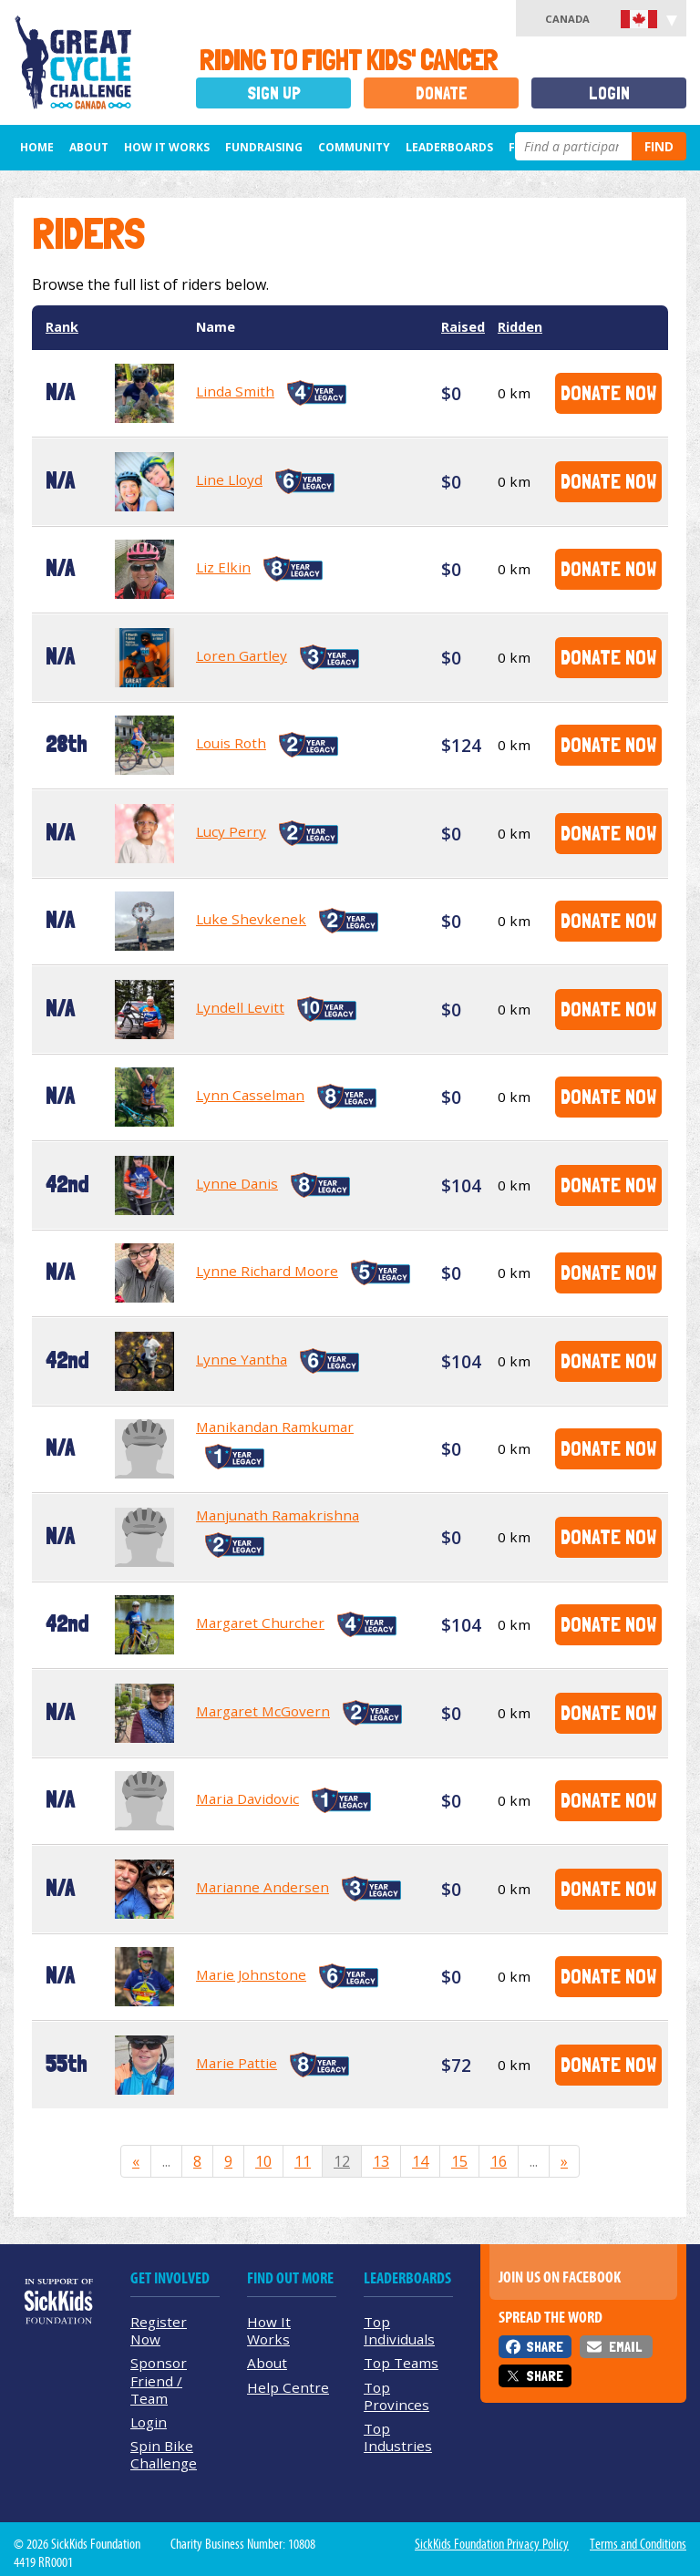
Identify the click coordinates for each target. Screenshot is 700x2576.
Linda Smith (235, 391)
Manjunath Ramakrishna (277, 1515)
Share (544, 2346)
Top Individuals (399, 2330)
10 (263, 2161)
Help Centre (288, 2387)
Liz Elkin (223, 567)
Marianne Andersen (262, 1887)
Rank (62, 326)
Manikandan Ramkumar (275, 1426)
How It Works (167, 147)
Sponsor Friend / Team (158, 2380)
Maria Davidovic (247, 1798)
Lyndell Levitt (240, 1007)
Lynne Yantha (241, 1359)
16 (498, 2161)
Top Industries (398, 2437)
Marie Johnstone (251, 1974)
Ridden (520, 326)
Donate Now (608, 392)
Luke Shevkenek (251, 919)
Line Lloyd (229, 479)
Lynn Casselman (250, 1095)
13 (381, 2161)
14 (420, 2161)
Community (354, 147)
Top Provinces (396, 2396)
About (88, 147)
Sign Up (274, 93)
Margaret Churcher (260, 1622)
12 (342, 2161)
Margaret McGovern (263, 1711)
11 (302, 2161)
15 (459, 2161)
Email (625, 2346)
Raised (463, 326)
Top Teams (401, 2363)
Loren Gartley (241, 655)
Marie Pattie (236, 2063)
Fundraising (264, 147)
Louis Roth (231, 743)
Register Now (158, 2330)
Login (609, 93)
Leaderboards (449, 147)
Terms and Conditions (638, 2544)
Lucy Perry (231, 831)
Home (37, 147)
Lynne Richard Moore (267, 1271)
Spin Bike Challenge (163, 2454)
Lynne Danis (237, 1183)
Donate (442, 93)
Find (659, 146)
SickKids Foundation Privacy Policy (492, 2544)
